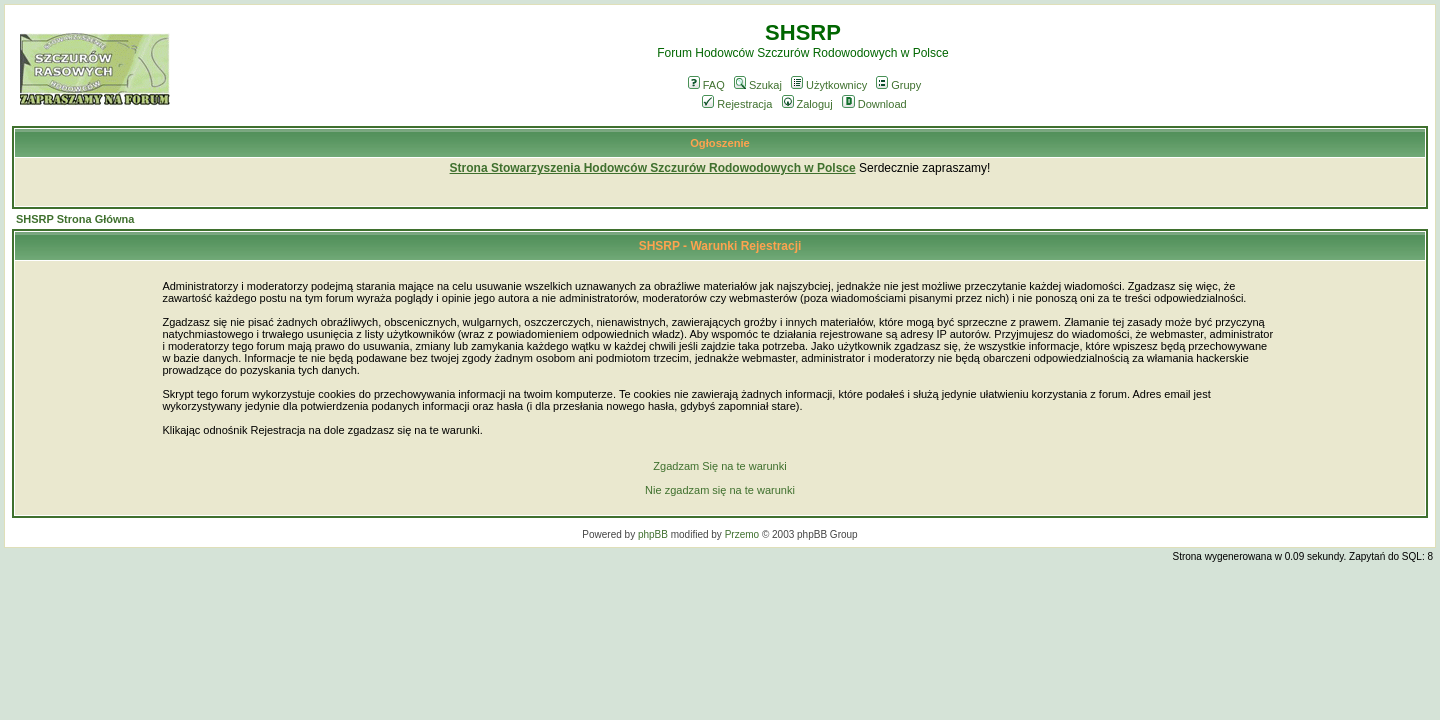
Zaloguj (807, 104)
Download (874, 104)
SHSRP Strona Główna (75, 219)
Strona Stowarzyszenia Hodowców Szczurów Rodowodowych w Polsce (653, 168)
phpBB (653, 534)
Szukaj (758, 85)
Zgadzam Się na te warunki (719, 466)
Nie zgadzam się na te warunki (720, 490)
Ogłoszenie (720, 143)
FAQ (706, 85)
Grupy (898, 85)
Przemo (742, 534)
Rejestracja (737, 104)
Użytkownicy (829, 85)
